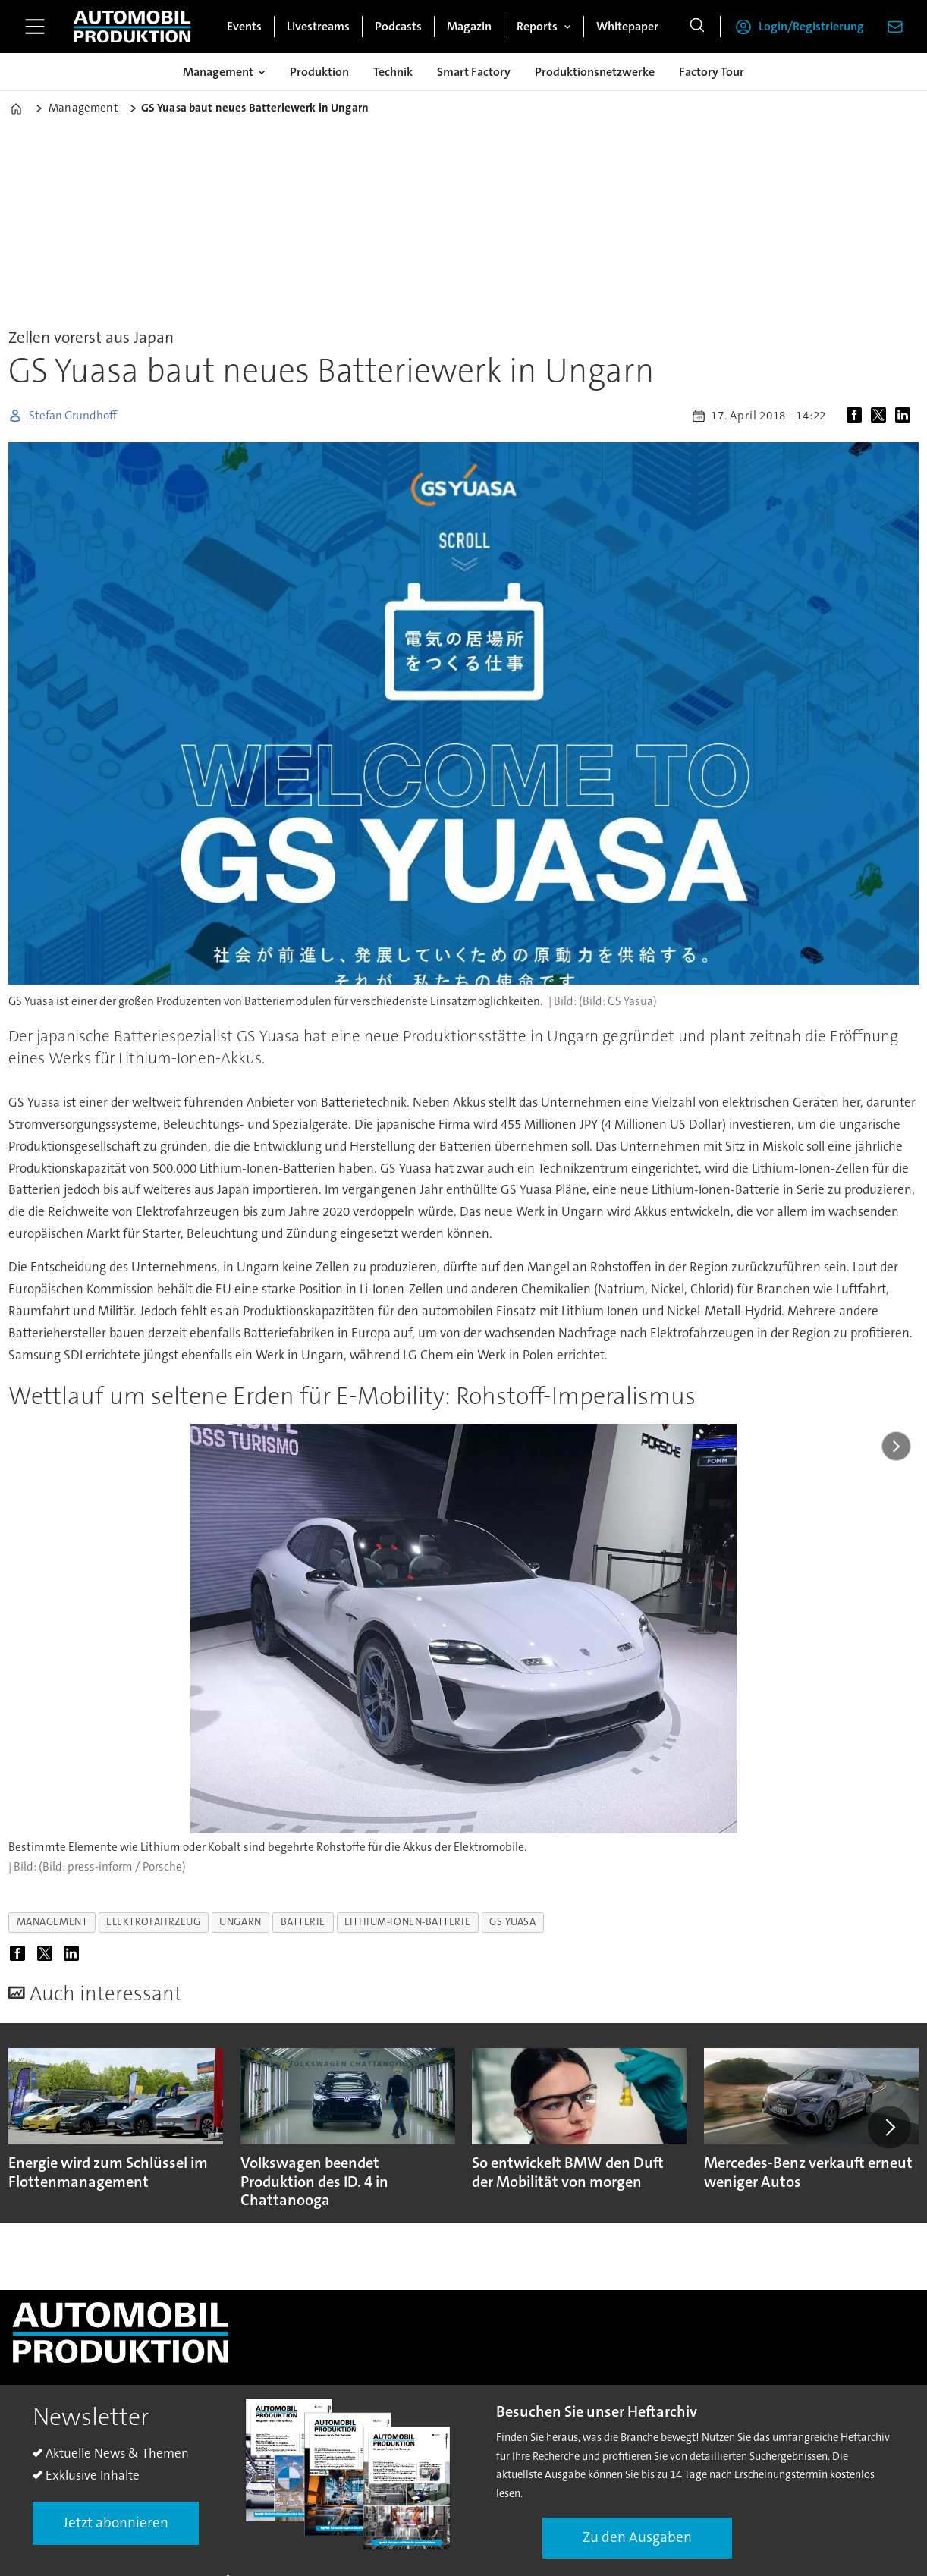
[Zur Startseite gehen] (132, 26)
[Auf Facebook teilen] (857, 415)
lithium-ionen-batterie (407, 1921)
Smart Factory (474, 72)
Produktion (319, 72)
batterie (303, 1921)
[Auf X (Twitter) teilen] (881, 415)
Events (244, 26)
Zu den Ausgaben (637, 2536)
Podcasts (398, 26)
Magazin (469, 26)
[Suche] (697, 26)
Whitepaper (627, 26)
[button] (889, 2127)
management (52, 1921)
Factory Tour (711, 72)
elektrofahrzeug (153, 1921)
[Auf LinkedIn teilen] (905, 415)
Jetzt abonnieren (115, 2522)
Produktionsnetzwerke (595, 72)
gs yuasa (512, 1921)
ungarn (240, 1921)
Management (218, 72)
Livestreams (318, 26)
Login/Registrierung (811, 26)
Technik (393, 72)
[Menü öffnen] (34, 26)
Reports (537, 26)
